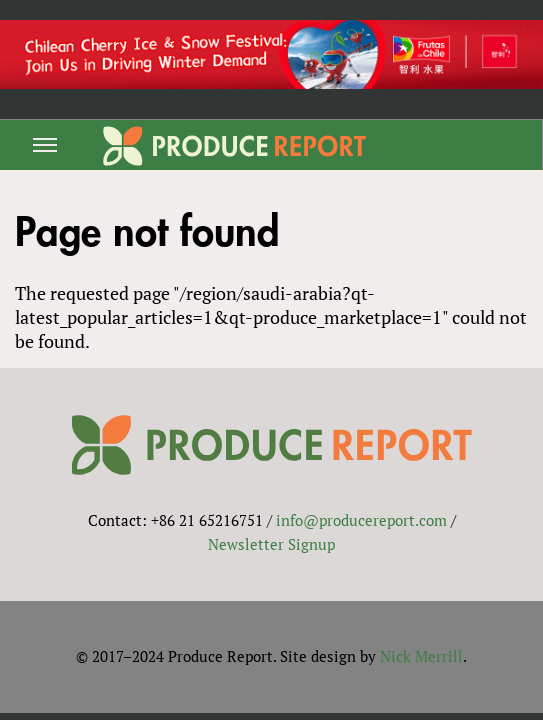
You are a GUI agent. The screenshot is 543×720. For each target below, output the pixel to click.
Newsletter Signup (271, 544)
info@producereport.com (361, 520)
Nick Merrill (421, 656)
